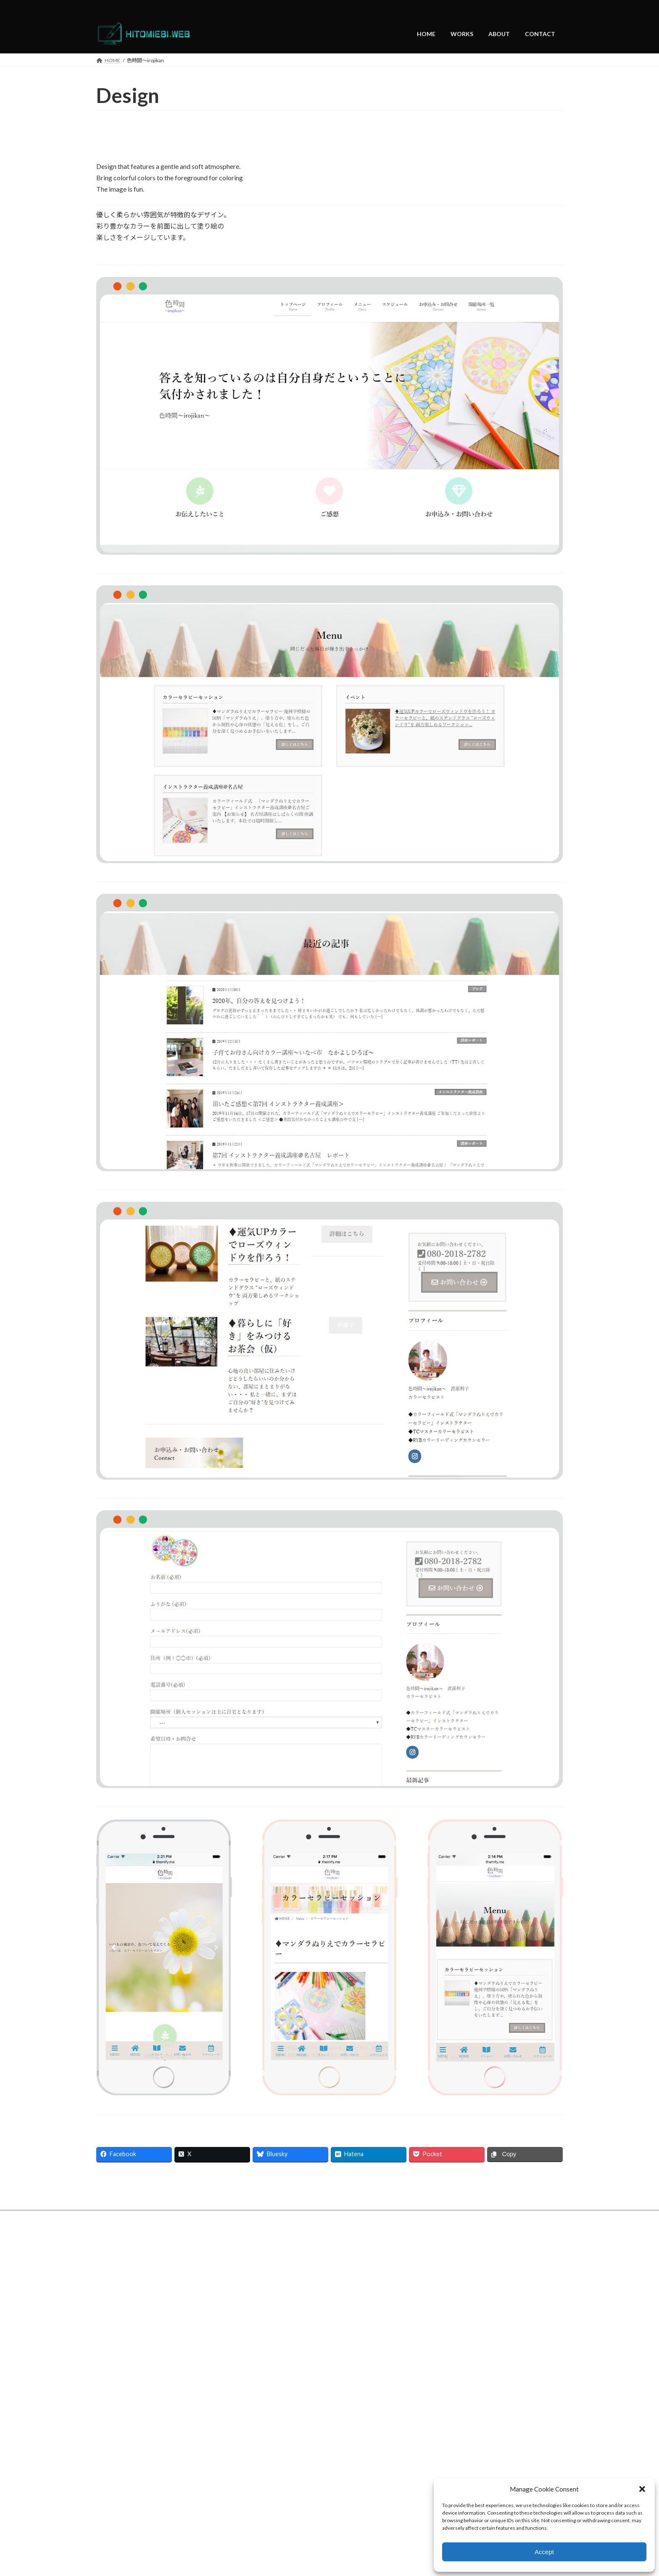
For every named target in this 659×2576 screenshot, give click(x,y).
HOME (112, 2218)
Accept (544, 2551)
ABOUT (179, 2218)
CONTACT (216, 2218)
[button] (642, 2489)
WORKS (145, 2218)
